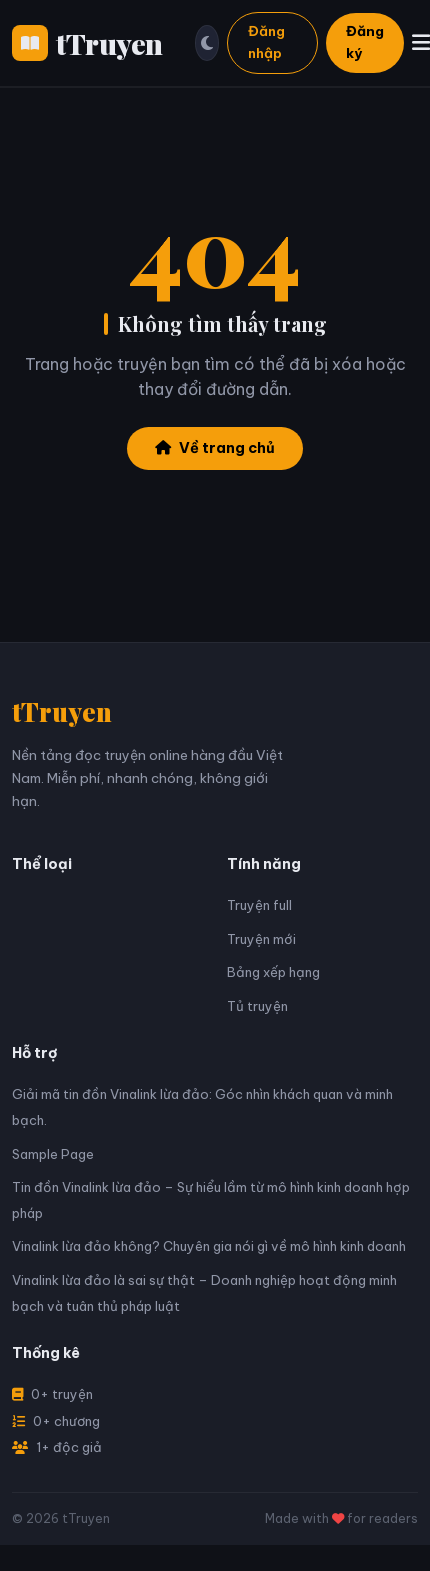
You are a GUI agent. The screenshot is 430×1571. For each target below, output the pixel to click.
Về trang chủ (215, 448)
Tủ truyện (257, 1006)
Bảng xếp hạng (273, 972)
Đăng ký (365, 42)
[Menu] (421, 42)
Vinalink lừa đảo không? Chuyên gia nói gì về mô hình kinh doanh (209, 1246)
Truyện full (259, 905)
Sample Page (53, 1154)
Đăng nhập (266, 42)
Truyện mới (261, 939)
